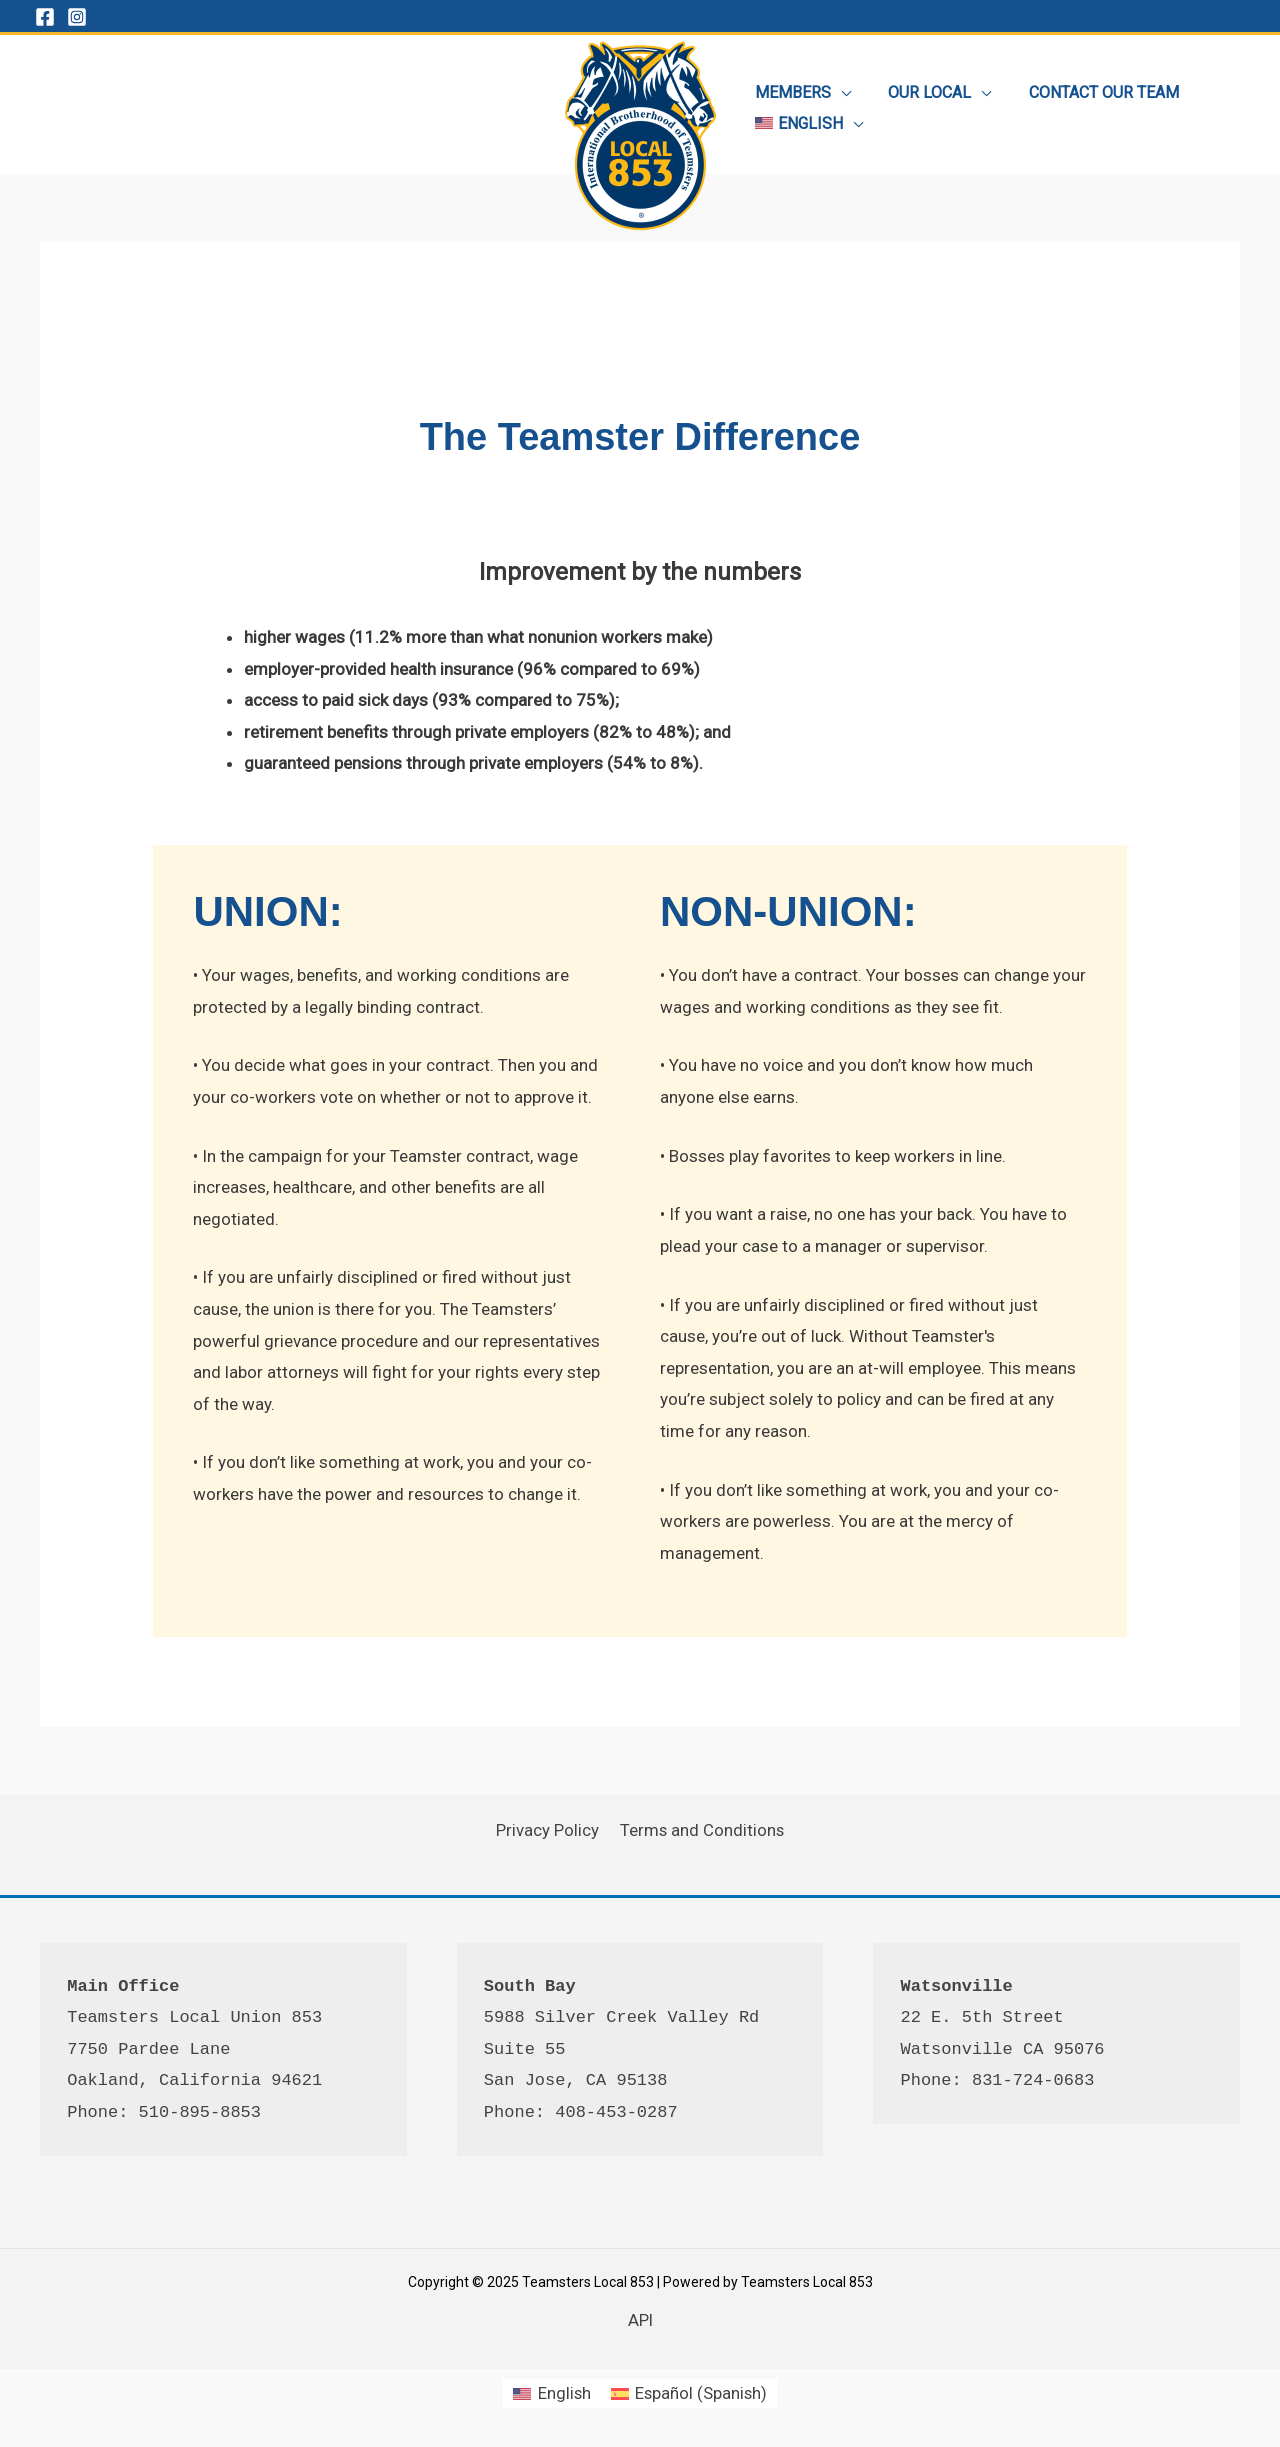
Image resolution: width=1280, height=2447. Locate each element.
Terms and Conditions (700, 1830)
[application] (839, 88)
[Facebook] (45, 17)
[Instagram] (77, 17)
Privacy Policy (548, 1830)
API (640, 2320)
